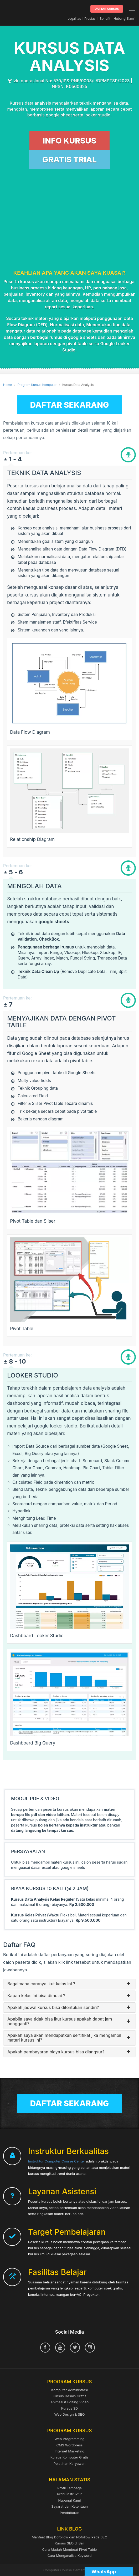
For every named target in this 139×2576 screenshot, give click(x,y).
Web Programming (70, 2439)
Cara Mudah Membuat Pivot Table (69, 2549)
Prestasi (90, 19)
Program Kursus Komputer (37, 385)
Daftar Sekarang (69, 405)
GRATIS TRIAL (69, 159)
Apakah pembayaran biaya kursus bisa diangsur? (69, 2052)
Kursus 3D (69, 2408)
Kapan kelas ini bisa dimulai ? (69, 1995)
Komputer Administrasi (69, 2390)
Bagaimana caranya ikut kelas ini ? (69, 1984)
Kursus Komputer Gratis (69, 2457)
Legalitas (74, 19)
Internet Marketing (69, 2451)
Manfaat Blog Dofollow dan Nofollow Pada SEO (69, 2537)
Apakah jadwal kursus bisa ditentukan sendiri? (69, 2007)
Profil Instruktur (69, 2494)
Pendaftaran (69, 2513)
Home (7, 385)
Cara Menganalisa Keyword (70, 2555)
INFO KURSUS (69, 140)
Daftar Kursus (107, 9)
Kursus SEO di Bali (69, 2543)
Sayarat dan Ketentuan (69, 2506)
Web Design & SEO (69, 2414)
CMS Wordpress (69, 2445)
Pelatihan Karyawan (69, 2463)
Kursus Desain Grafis (69, 2396)
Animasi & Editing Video (69, 2402)
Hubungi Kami (124, 19)
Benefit (105, 19)
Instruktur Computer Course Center (56, 2161)
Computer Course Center (8, 8)
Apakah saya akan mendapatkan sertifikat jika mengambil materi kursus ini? (69, 2037)
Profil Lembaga (69, 2488)
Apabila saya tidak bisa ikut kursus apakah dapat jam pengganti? (69, 2021)
